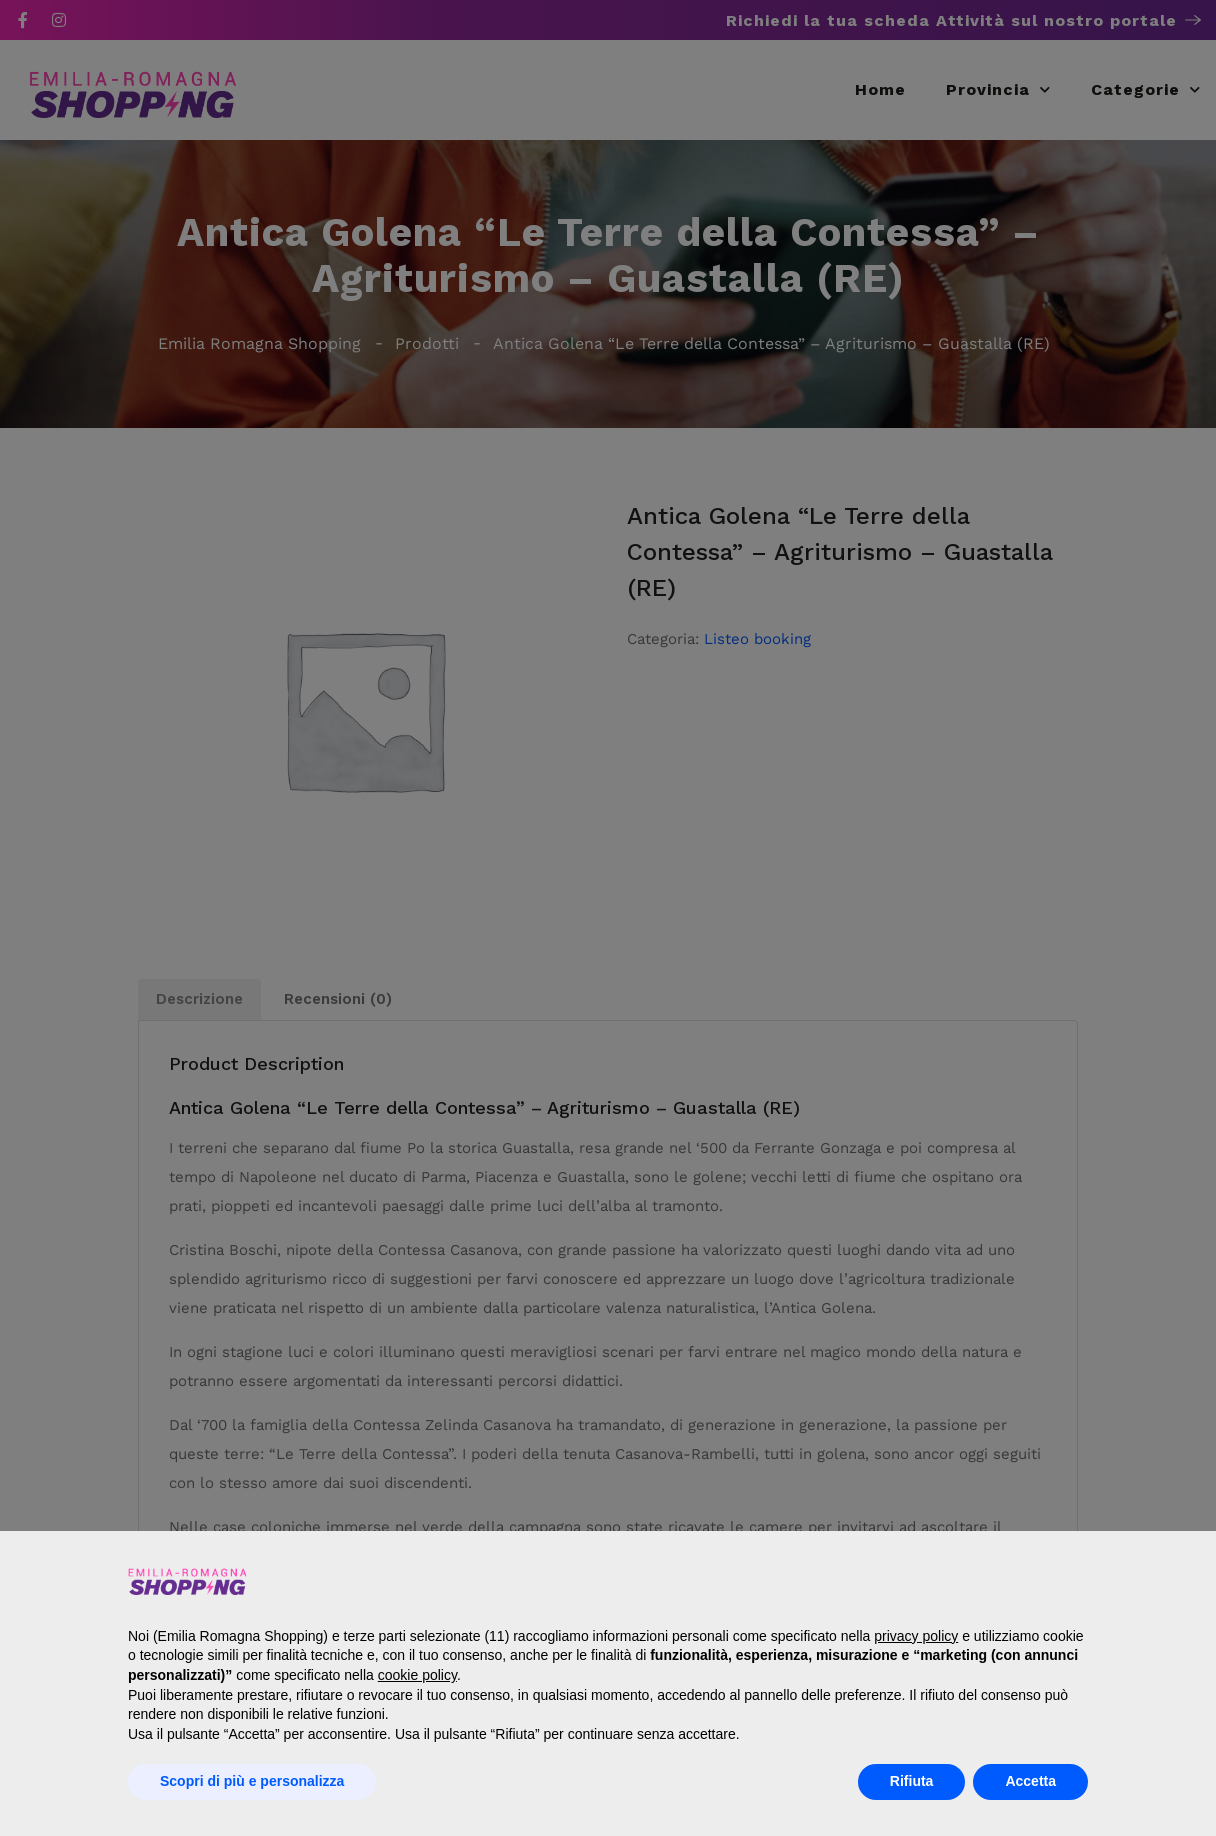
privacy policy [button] (916, 1636)
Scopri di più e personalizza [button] (252, 1781)
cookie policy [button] (417, 1675)
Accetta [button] (1030, 1781)
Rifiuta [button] (912, 1781)
